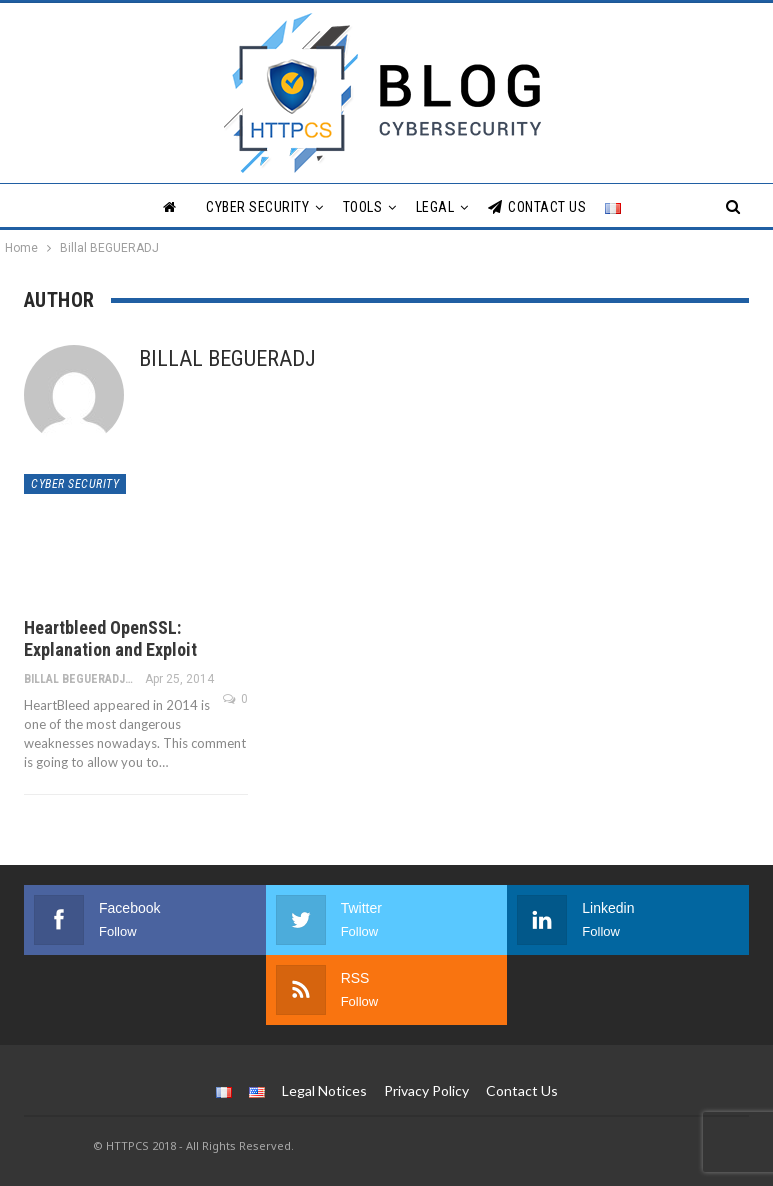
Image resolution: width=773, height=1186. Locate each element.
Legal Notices (324, 1090)
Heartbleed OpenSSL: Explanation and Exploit (110, 638)
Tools (363, 207)
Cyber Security (257, 207)
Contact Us (537, 207)
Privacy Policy (426, 1090)
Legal (435, 207)
